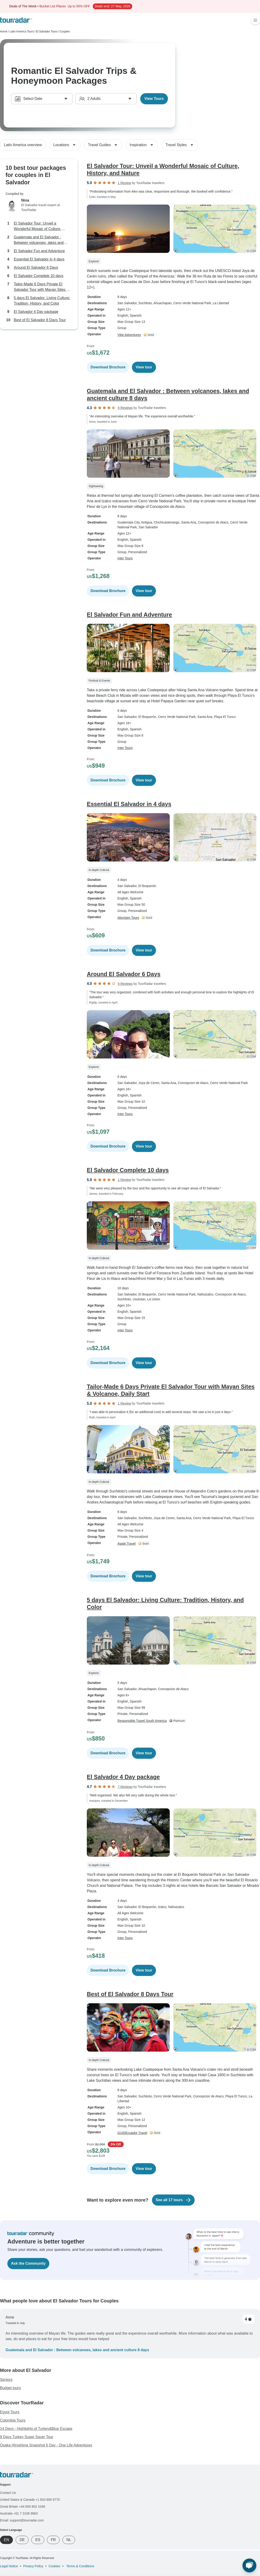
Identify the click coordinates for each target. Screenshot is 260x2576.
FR (53, 2540)
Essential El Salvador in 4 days (39, 259)
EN (6, 2540)
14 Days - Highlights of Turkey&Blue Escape (36, 2429)
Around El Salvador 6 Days (36, 267)
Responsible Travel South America (142, 1721)
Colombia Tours (13, 2420)
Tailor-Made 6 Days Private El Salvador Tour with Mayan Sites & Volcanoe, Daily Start (41, 287)
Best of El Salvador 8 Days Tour (40, 320)
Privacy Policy (33, 2566)
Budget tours (10, 2388)
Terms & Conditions (79, 2566)
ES (37, 2540)
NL (68, 2540)
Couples (65, 31)
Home (3, 31)
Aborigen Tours (128, 917)
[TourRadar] (16, 20)
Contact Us (8, 2493)
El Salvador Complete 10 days (38, 276)
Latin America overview (23, 145)
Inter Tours (125, 558)
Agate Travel (126, 1543)
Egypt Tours (9, 2412)
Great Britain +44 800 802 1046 (22, 2506)
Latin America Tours (21, 31)
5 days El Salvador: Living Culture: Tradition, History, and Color (42, 300)
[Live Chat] (249, 2565)
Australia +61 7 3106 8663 (19, 2513)
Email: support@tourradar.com (22, 2520)
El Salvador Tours (47, 31)
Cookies (54, 2566)
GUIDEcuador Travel (132, 2133)
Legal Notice (9, 2566)
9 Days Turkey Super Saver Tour (26, 2437)
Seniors (6, 2380)
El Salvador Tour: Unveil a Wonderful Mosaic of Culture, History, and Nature (37, 226)
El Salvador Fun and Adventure (39, 251)
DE (22, 2540)
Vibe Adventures (129, 335)
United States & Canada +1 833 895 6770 (30, 2499)
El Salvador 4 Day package (36, 312)
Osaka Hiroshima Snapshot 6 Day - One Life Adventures (46, 2445)
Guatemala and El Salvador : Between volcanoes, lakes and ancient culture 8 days (39, 240)
